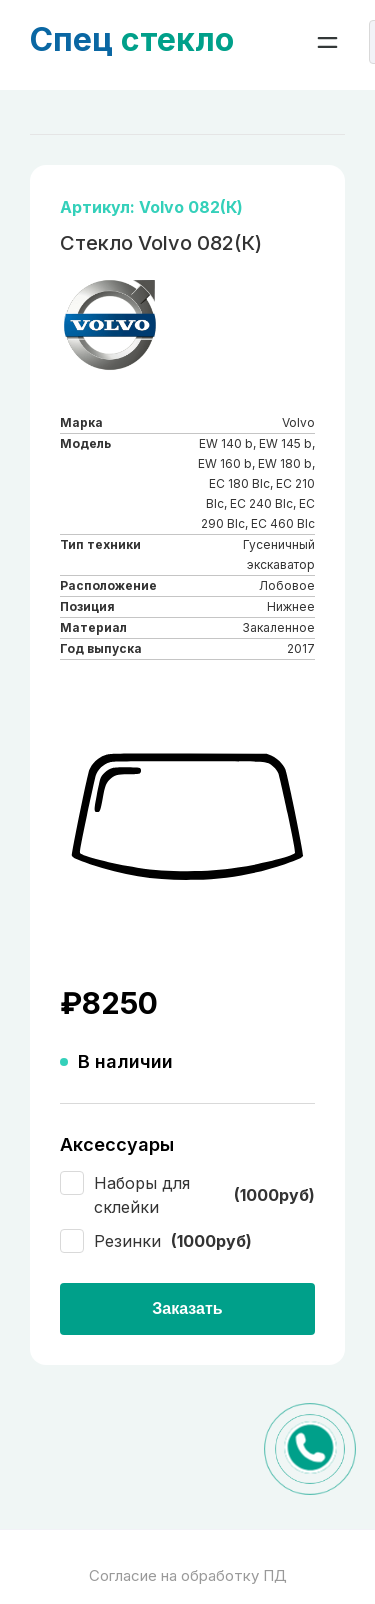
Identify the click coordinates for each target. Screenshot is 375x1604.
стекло (132, 39)
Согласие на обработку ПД (188, 1575)
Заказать (187, 1308)
